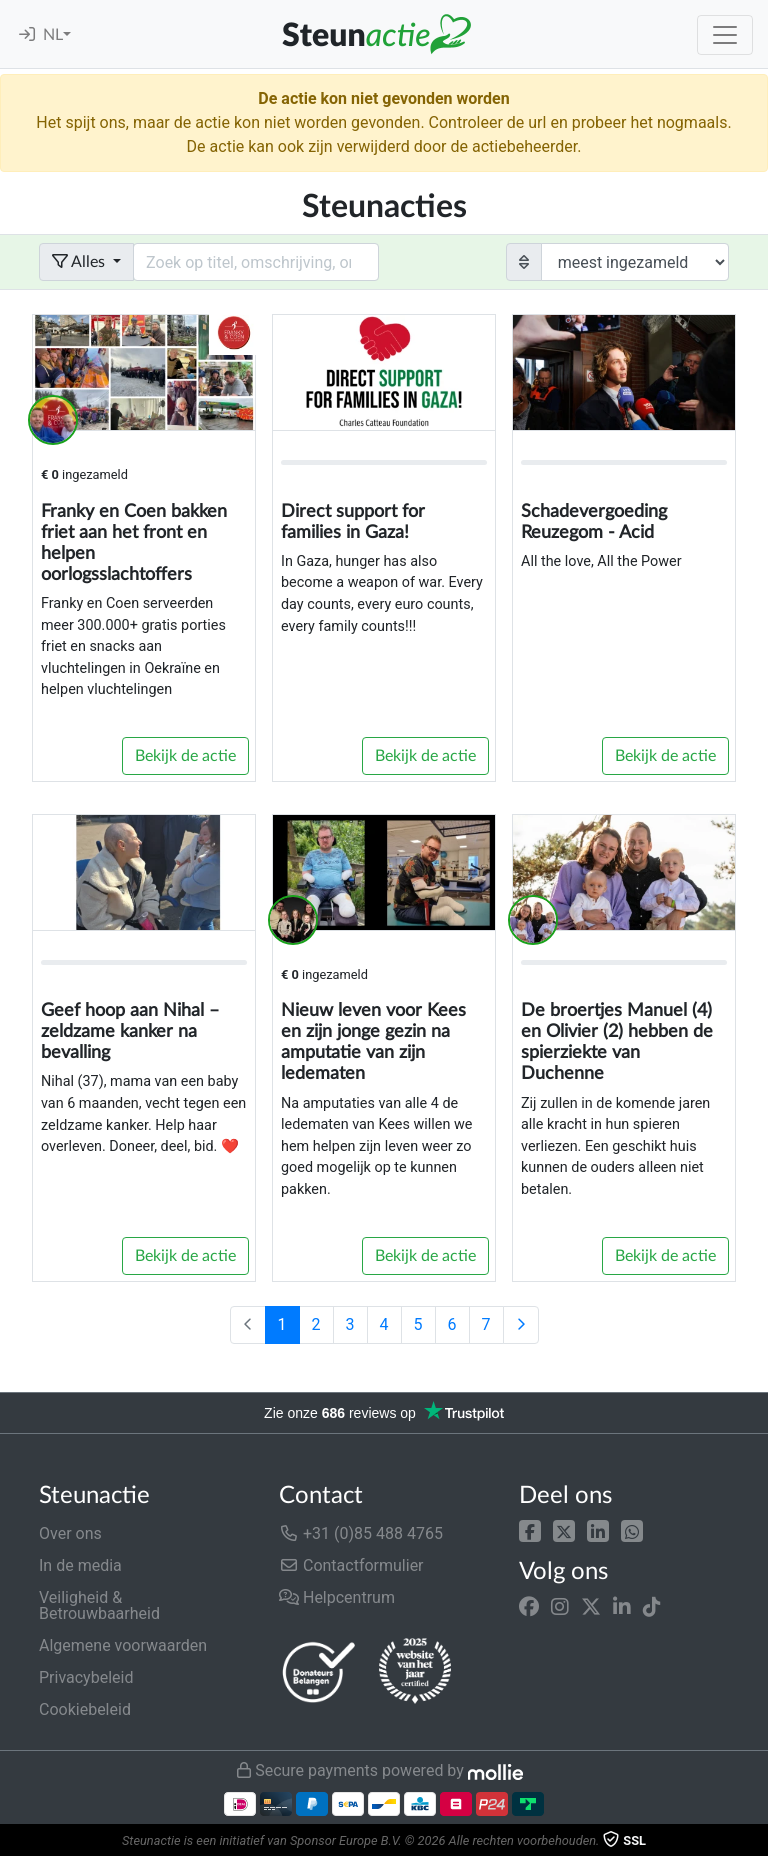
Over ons (70, 1533)
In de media (80, 1565)
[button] (530, 1529)
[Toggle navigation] (725, 35)
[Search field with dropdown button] (256, 262)
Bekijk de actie (185, 756)
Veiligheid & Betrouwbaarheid (99, 1605)
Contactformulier (351, 1565)
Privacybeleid (86, 1677)
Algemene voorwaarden (123, 1645)
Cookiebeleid (85, 1709)
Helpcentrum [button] (337, 1597)
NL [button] (53, 35)
